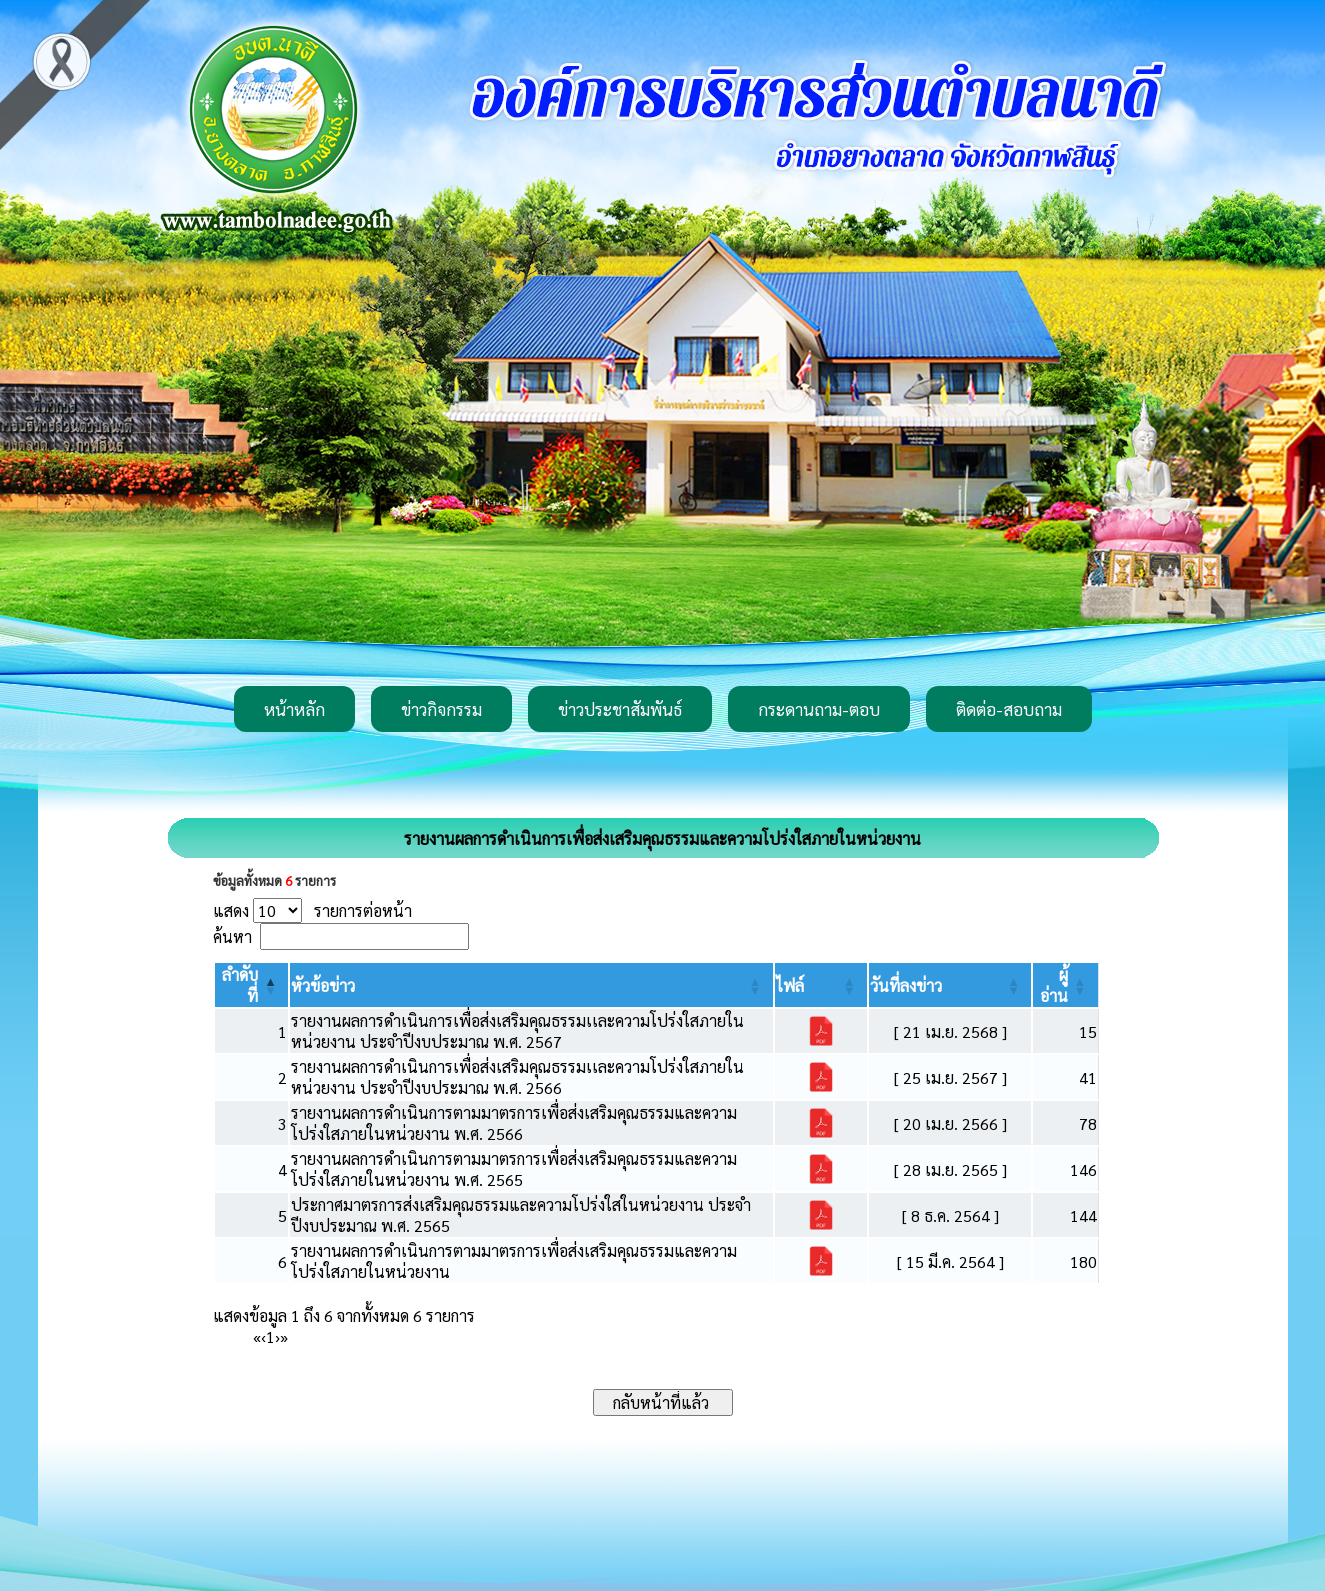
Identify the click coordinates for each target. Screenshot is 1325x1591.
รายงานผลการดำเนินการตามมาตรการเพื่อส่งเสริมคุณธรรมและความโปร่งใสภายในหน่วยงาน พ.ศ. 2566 (514, 1123)
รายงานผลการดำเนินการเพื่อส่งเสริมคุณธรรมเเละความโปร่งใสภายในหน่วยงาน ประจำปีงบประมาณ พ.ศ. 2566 (517, 1077)
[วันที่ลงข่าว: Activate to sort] (950, 985)
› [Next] (277, 1336)
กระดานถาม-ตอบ (819, 709)
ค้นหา (232, 936)
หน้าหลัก (294, 709)
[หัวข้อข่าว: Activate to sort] (531, 985)
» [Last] (284, 1336)
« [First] (257, 1336)
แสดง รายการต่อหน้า (312, 910)
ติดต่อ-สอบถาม (1009, 709)
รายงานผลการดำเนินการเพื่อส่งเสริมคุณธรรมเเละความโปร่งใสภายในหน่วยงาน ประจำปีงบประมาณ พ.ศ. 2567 (517, 1031)
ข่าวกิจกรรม (441, 709)
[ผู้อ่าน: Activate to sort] (1065, 985)
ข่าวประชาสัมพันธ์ (620, 709)
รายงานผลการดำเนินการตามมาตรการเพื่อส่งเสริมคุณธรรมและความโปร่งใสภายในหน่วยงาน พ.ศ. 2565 (514, 1169)
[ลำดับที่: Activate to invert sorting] (252, 985)
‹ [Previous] (263, 1336)
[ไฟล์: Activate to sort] (821, 985)
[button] (323, 985)
